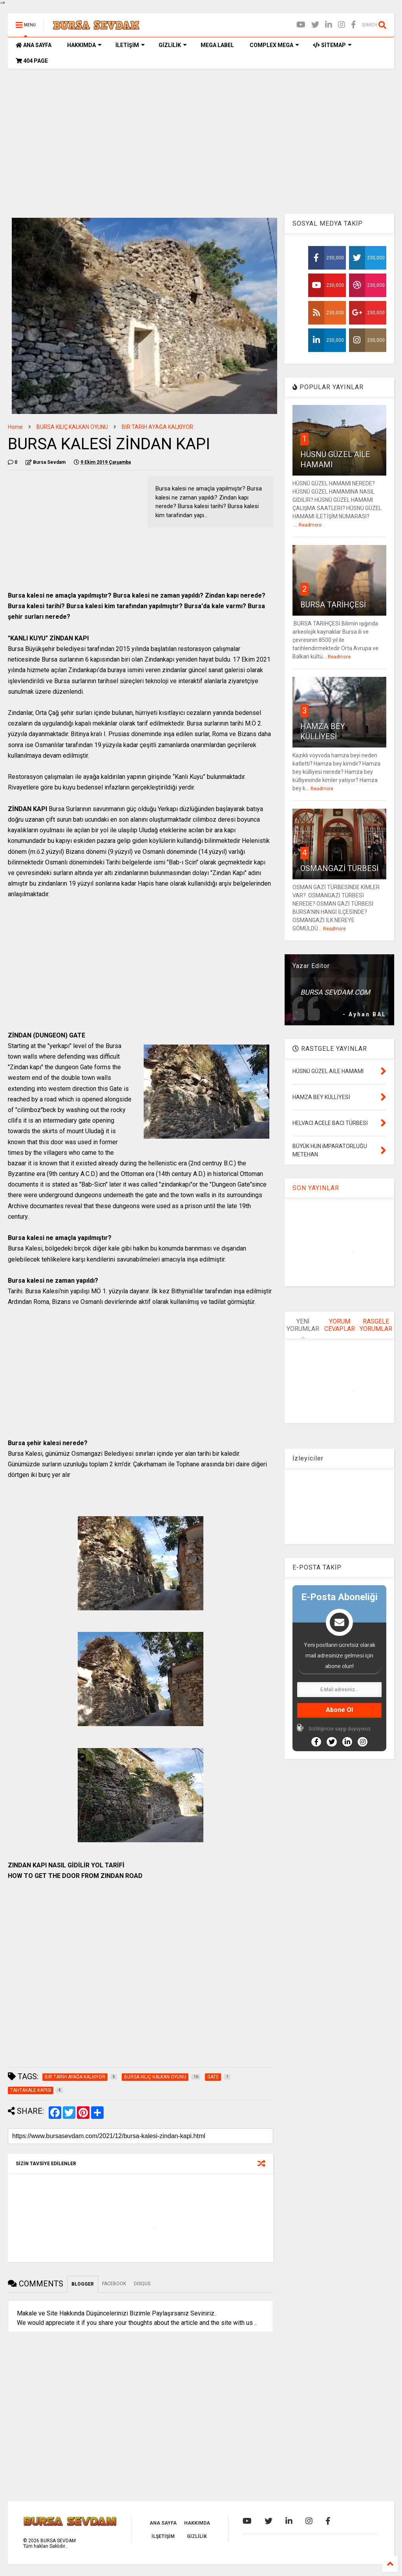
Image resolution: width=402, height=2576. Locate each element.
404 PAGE (32, 61)
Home (15, 427)
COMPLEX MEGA (274, 45)
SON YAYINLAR (315, 1188)
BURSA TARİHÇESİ (333, 604)
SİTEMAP (332, 45)
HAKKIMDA (84, 45)
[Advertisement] (201, 135)
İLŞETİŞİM (163, 2536)
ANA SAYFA (33, 45)
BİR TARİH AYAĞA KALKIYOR (157, 427)
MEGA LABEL (217, 45)
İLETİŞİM (130, 45)
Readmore (310, 525)
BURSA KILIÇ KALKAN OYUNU (72, 427)
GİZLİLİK (173, 45)
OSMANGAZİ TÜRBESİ (339, 868)
